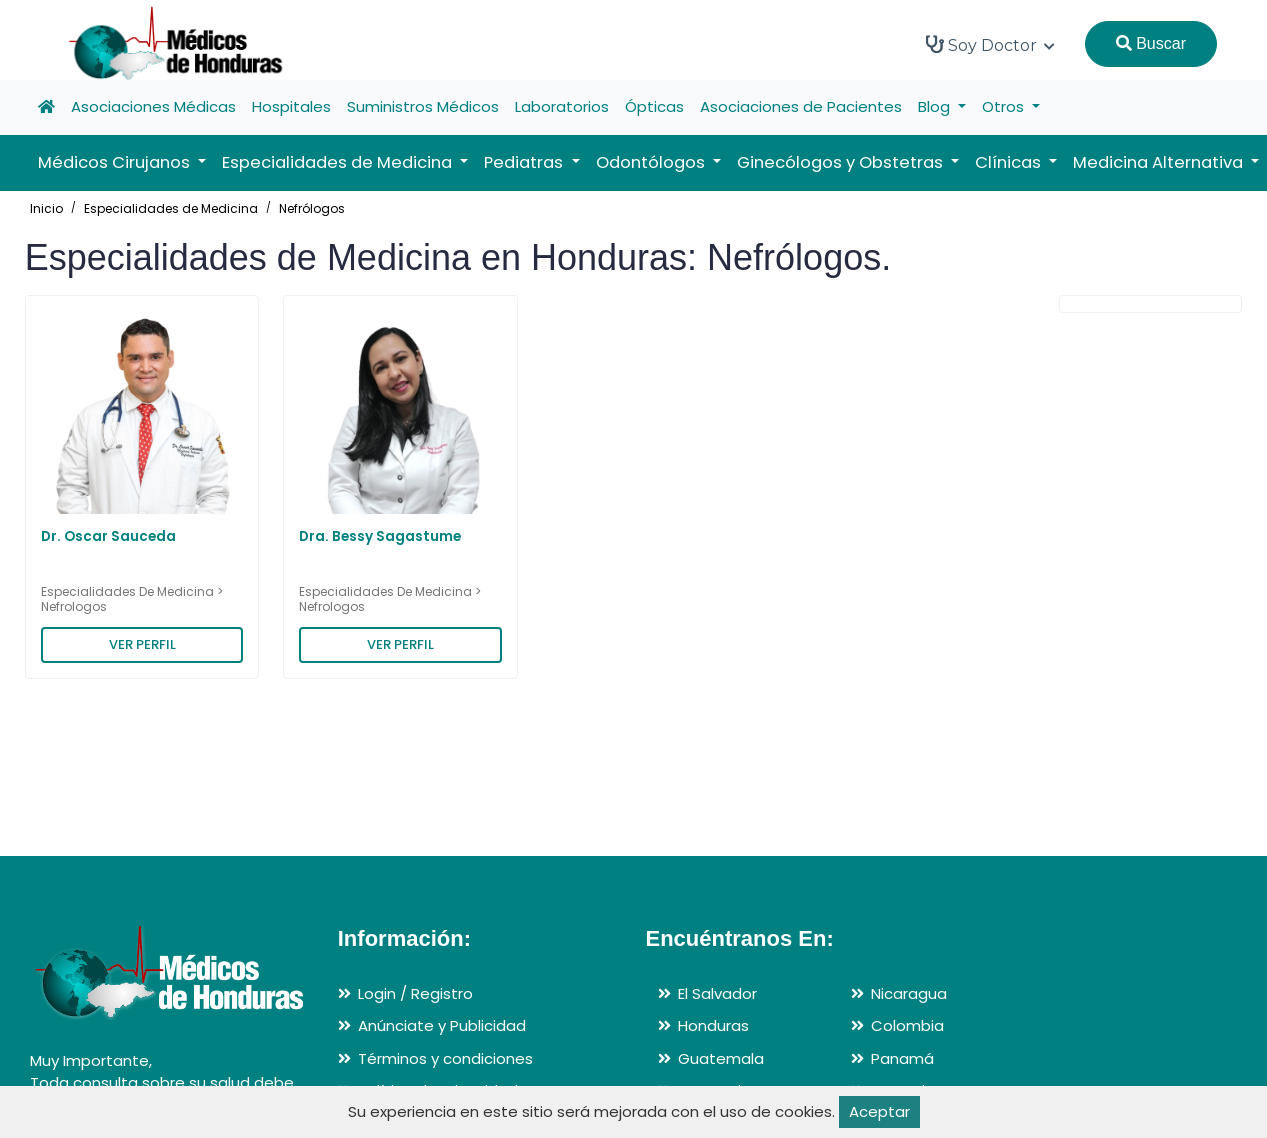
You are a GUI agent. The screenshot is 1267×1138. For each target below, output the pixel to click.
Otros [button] (1005, 106)
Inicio (46, 208)
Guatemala (721, 1058)
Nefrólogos (312, 208)
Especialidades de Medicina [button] (339, 162)
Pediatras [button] (525, 162)
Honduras (713, 1025)
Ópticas (654, 106)
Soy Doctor (990, 45)
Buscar (1151, 43)
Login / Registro (415, 993)
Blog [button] (936, 106)
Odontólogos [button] (652, 162)
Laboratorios (562, 106)
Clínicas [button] (1010, 162)
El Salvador (717, 993)
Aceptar (879, 1111)
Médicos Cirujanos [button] (116, 162)
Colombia (907, 1025)
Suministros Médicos (423, 106)
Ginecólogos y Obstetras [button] (842, 162)
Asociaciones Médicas (153, 106)
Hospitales (291, 106)
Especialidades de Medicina (171, 208)
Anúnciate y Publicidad (442, 1025)
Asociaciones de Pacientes (801, 106)
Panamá (902, 1058)
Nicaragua (909, 993)
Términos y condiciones (445, 1058)
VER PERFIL (142, 644)
